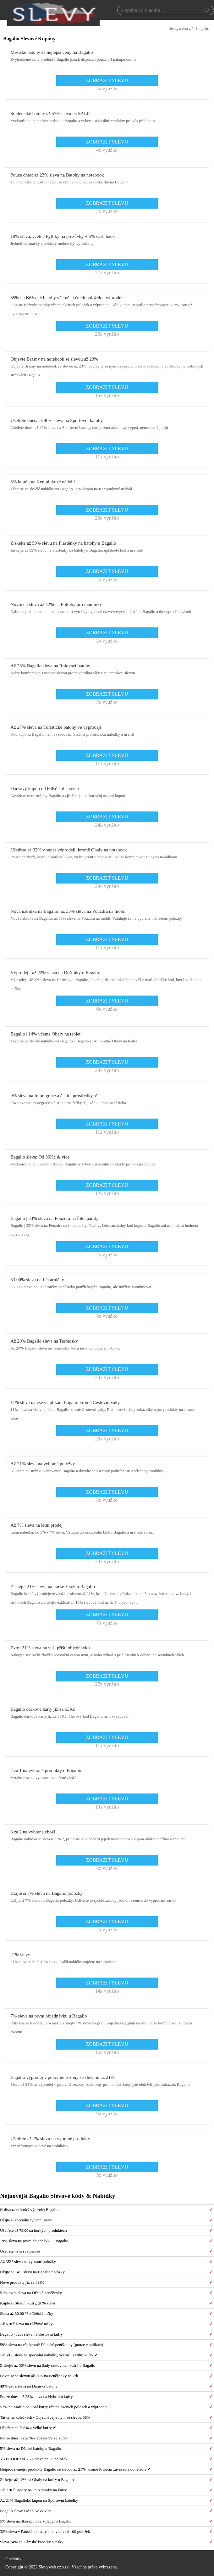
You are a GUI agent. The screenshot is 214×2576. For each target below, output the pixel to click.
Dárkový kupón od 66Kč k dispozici (44, 788)
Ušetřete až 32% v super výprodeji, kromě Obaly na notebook (68, 849)
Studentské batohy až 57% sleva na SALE (50, 113)
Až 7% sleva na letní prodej (36, 1525)
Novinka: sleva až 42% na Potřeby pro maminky (56, 604)
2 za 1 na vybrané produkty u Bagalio (45, 1770)
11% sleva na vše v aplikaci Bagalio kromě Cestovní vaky (65, 1402)
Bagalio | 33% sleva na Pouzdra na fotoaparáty (54, 1218)
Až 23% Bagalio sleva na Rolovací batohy (50, 665)
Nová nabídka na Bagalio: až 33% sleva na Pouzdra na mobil (68, 911)
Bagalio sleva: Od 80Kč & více (39, 1156)
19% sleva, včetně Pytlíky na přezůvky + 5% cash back (62, 236)
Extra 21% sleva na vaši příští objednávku (50, 1647)
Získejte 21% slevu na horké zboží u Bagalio (52, 1586)
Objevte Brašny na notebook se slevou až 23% (54, 359)
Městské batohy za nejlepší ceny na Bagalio (51, 52)
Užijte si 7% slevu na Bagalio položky (46, 1893)
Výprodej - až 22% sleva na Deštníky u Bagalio (55, 972)
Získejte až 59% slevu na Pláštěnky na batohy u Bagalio (63, 543)
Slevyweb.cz (179, 28)
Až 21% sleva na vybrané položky (42, 1463)
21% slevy (20, 1954)
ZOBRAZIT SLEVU (107, 80)
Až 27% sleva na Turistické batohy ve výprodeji (55, 727)
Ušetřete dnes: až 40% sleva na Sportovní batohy (56, 420)
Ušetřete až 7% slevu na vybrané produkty (50, 2138)
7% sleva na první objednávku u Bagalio (48, 2015)
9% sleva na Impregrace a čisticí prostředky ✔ (54, 1095)
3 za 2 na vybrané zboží (32, 1831)
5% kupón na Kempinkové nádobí (42, 481)
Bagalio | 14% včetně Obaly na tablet (45, 1033)
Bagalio (202, 28)
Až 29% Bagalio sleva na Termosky (44, 1341)
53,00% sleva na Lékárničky (37, 1279)
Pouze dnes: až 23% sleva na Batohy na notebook (57, 174)
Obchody (13, 2558)
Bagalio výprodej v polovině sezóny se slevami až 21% (62, 2077)
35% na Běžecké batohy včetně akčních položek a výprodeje (67, 297)
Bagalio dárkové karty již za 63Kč (42, 1709)
